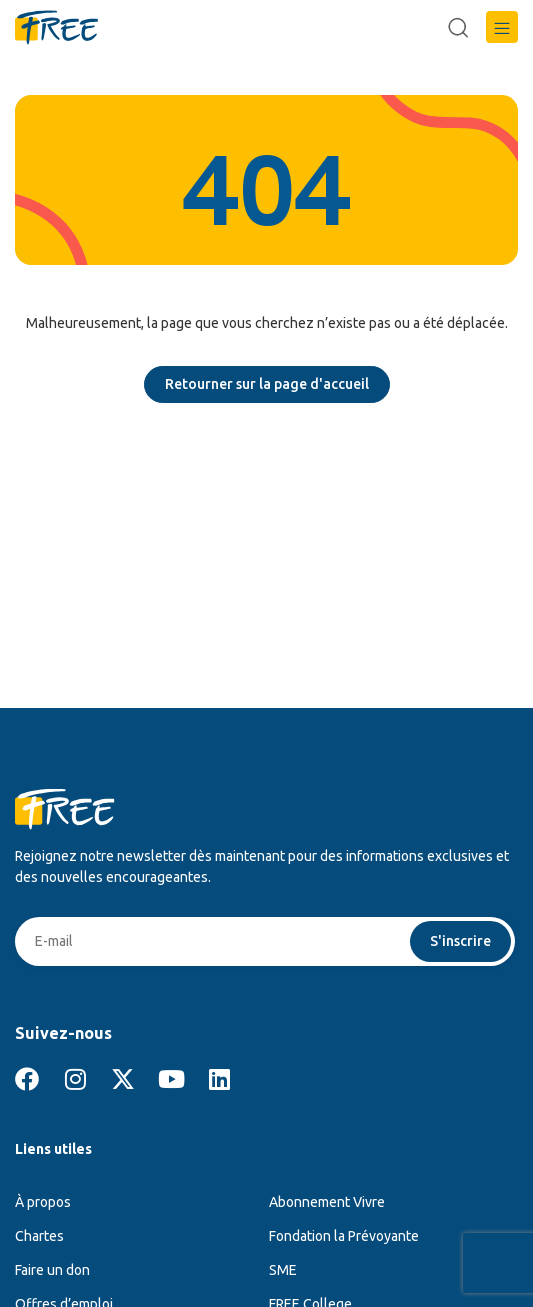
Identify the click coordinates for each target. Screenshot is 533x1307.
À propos (43, 1202)
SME (283, 1270)
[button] (502, 27)
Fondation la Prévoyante (344, 1236)
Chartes (39, 1236)
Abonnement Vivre (327, 1202)
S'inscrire (460, 941)
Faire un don (52, 1270)
